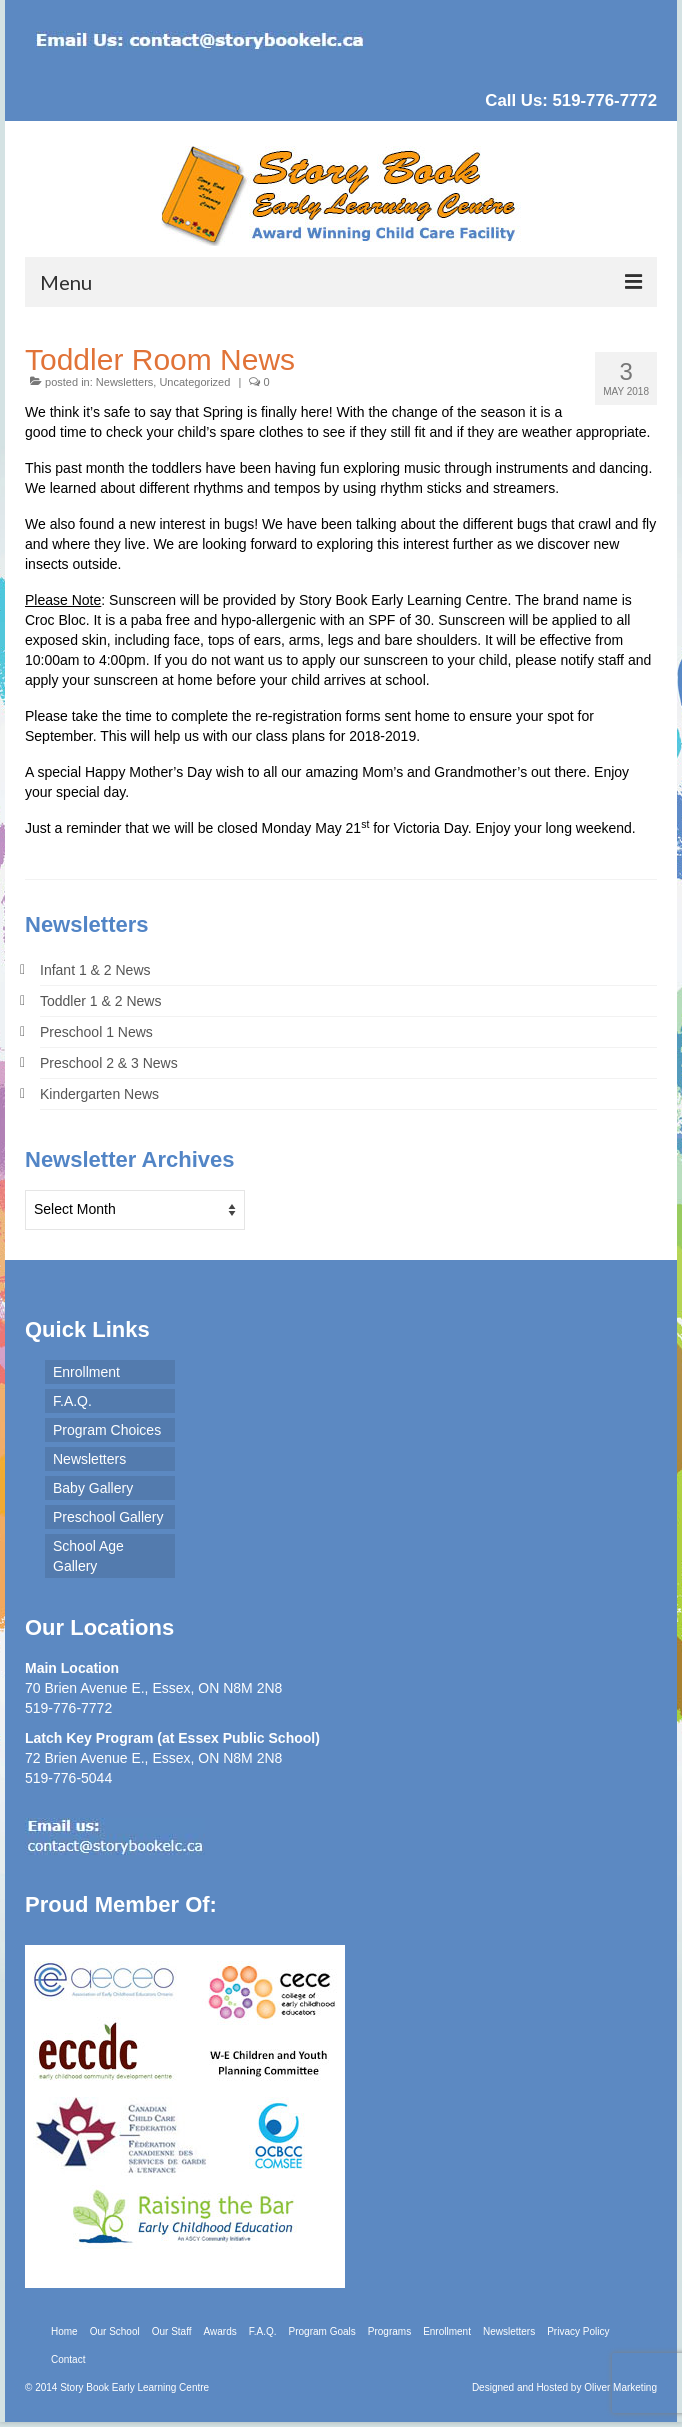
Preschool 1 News (96, 1032)
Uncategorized (194, 382)
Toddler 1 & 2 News (100, 1001)
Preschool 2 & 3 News (109, 1063)
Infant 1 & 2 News (95, 970)
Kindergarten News (99, 1094)
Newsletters (124, 382)
